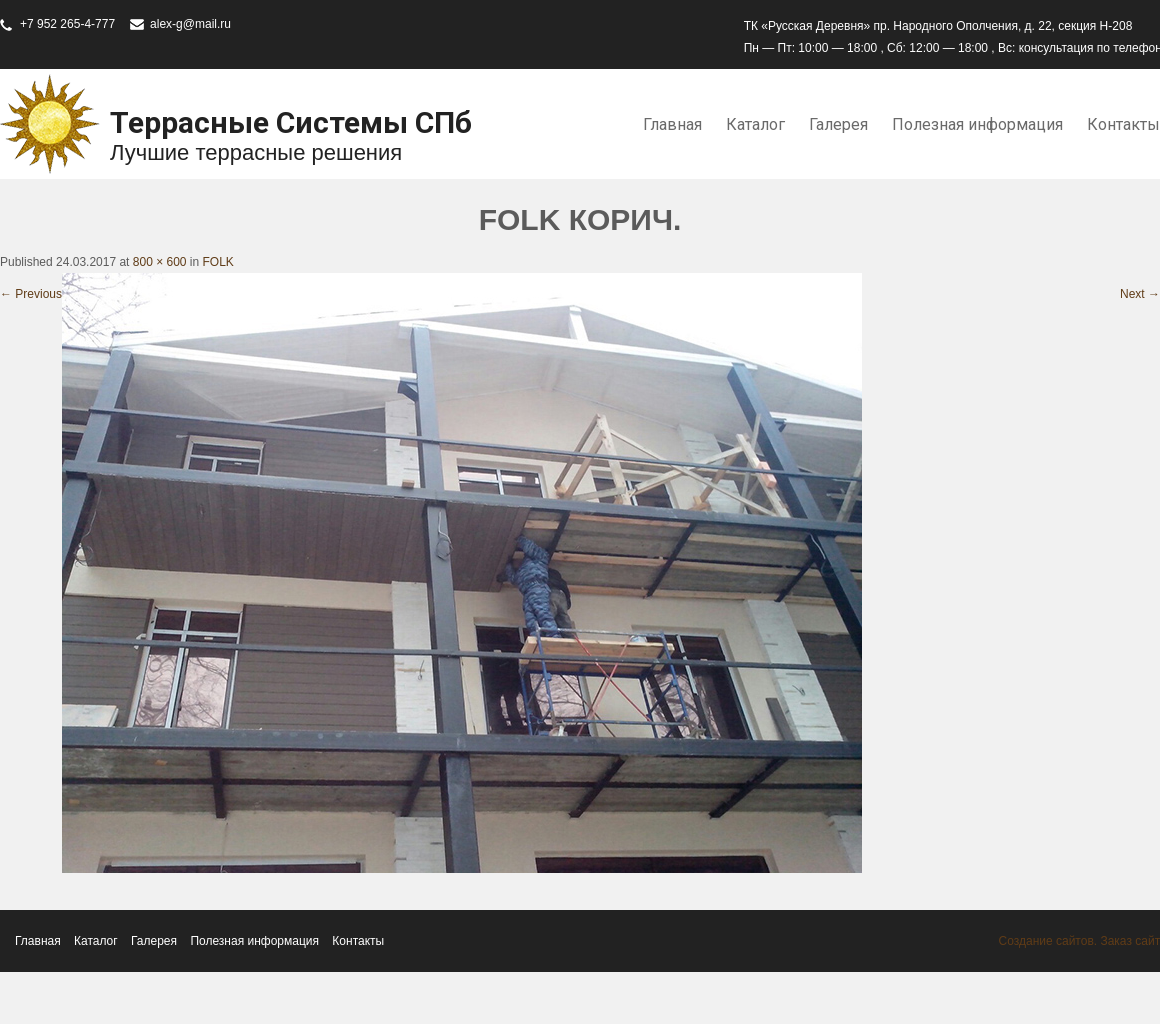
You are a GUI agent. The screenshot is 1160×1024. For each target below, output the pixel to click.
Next (1140, 294)
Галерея (838, 124)
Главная (672, 124)
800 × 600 (160, 262)
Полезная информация (977, 124)
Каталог (755, 124)
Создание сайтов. (1048, 941)
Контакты (358, 941)
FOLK (218, 262)
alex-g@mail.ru (190, 24)
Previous (31, 294)
